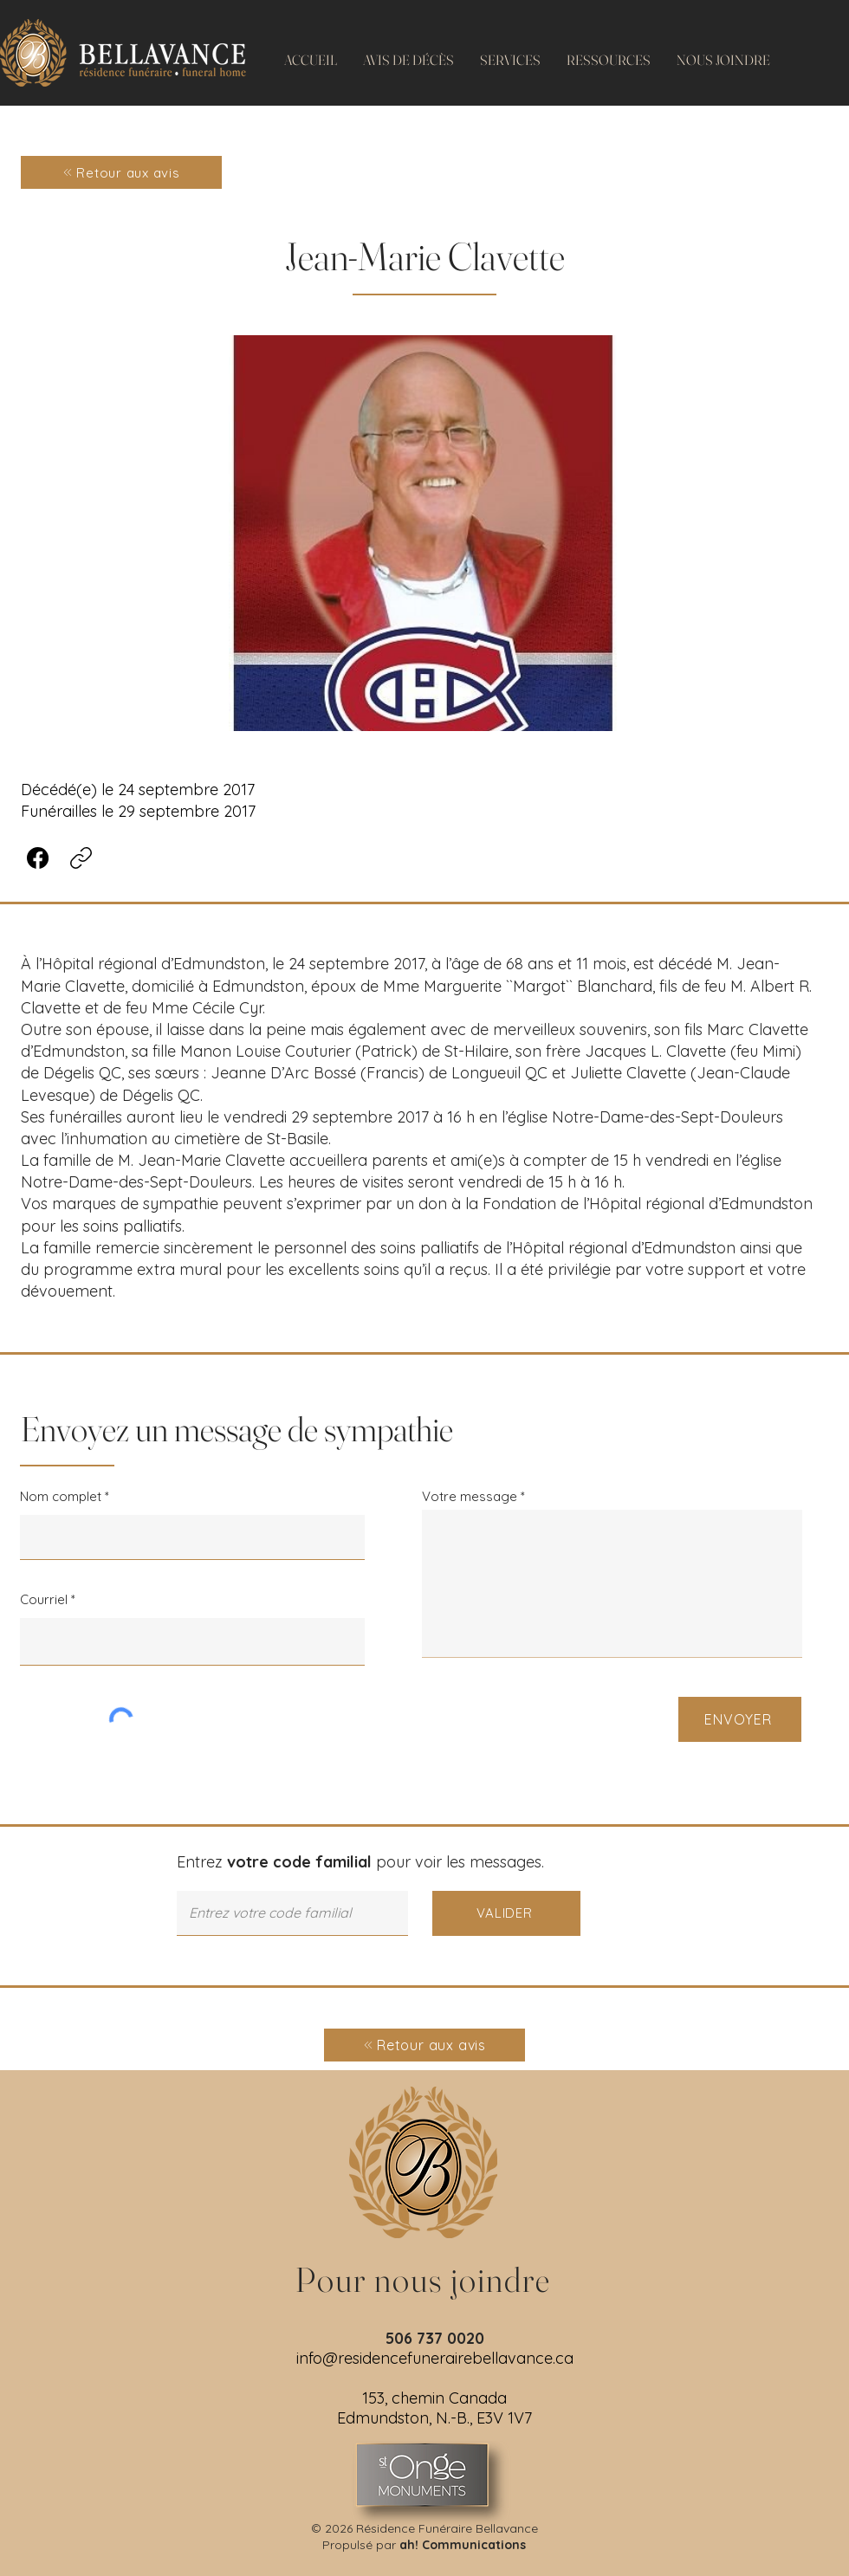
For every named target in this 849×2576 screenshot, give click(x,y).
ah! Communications (462, 2545)
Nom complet (60, 1496)
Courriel (44, 1599)
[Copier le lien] (81, 858)
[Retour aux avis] (121, 172)
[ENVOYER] (739, 1719)
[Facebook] (38, 858)
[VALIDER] (506, 1913)
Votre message (469, 1496)
